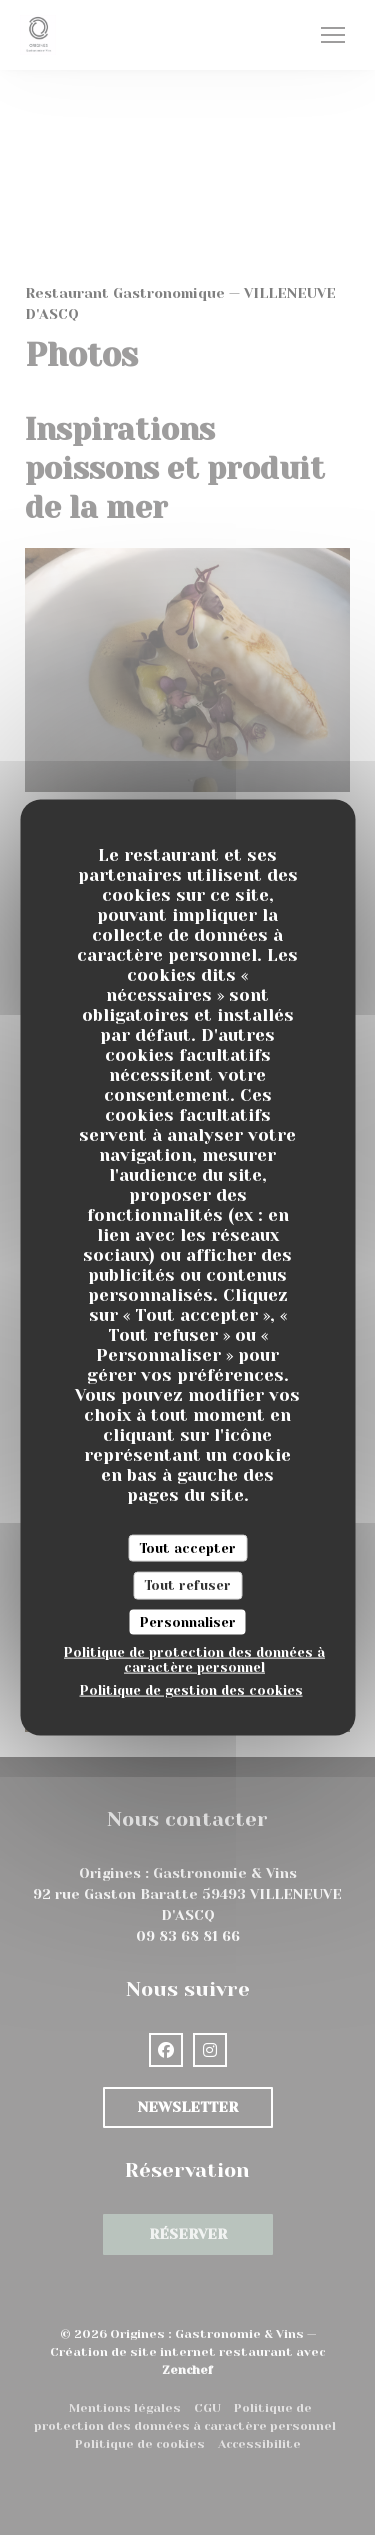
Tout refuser (187, 1585)
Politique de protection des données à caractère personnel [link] (194, 1660)
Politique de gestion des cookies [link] (191, 1689)
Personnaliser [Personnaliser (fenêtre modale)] (188, 1621)
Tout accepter (187, 1547)
